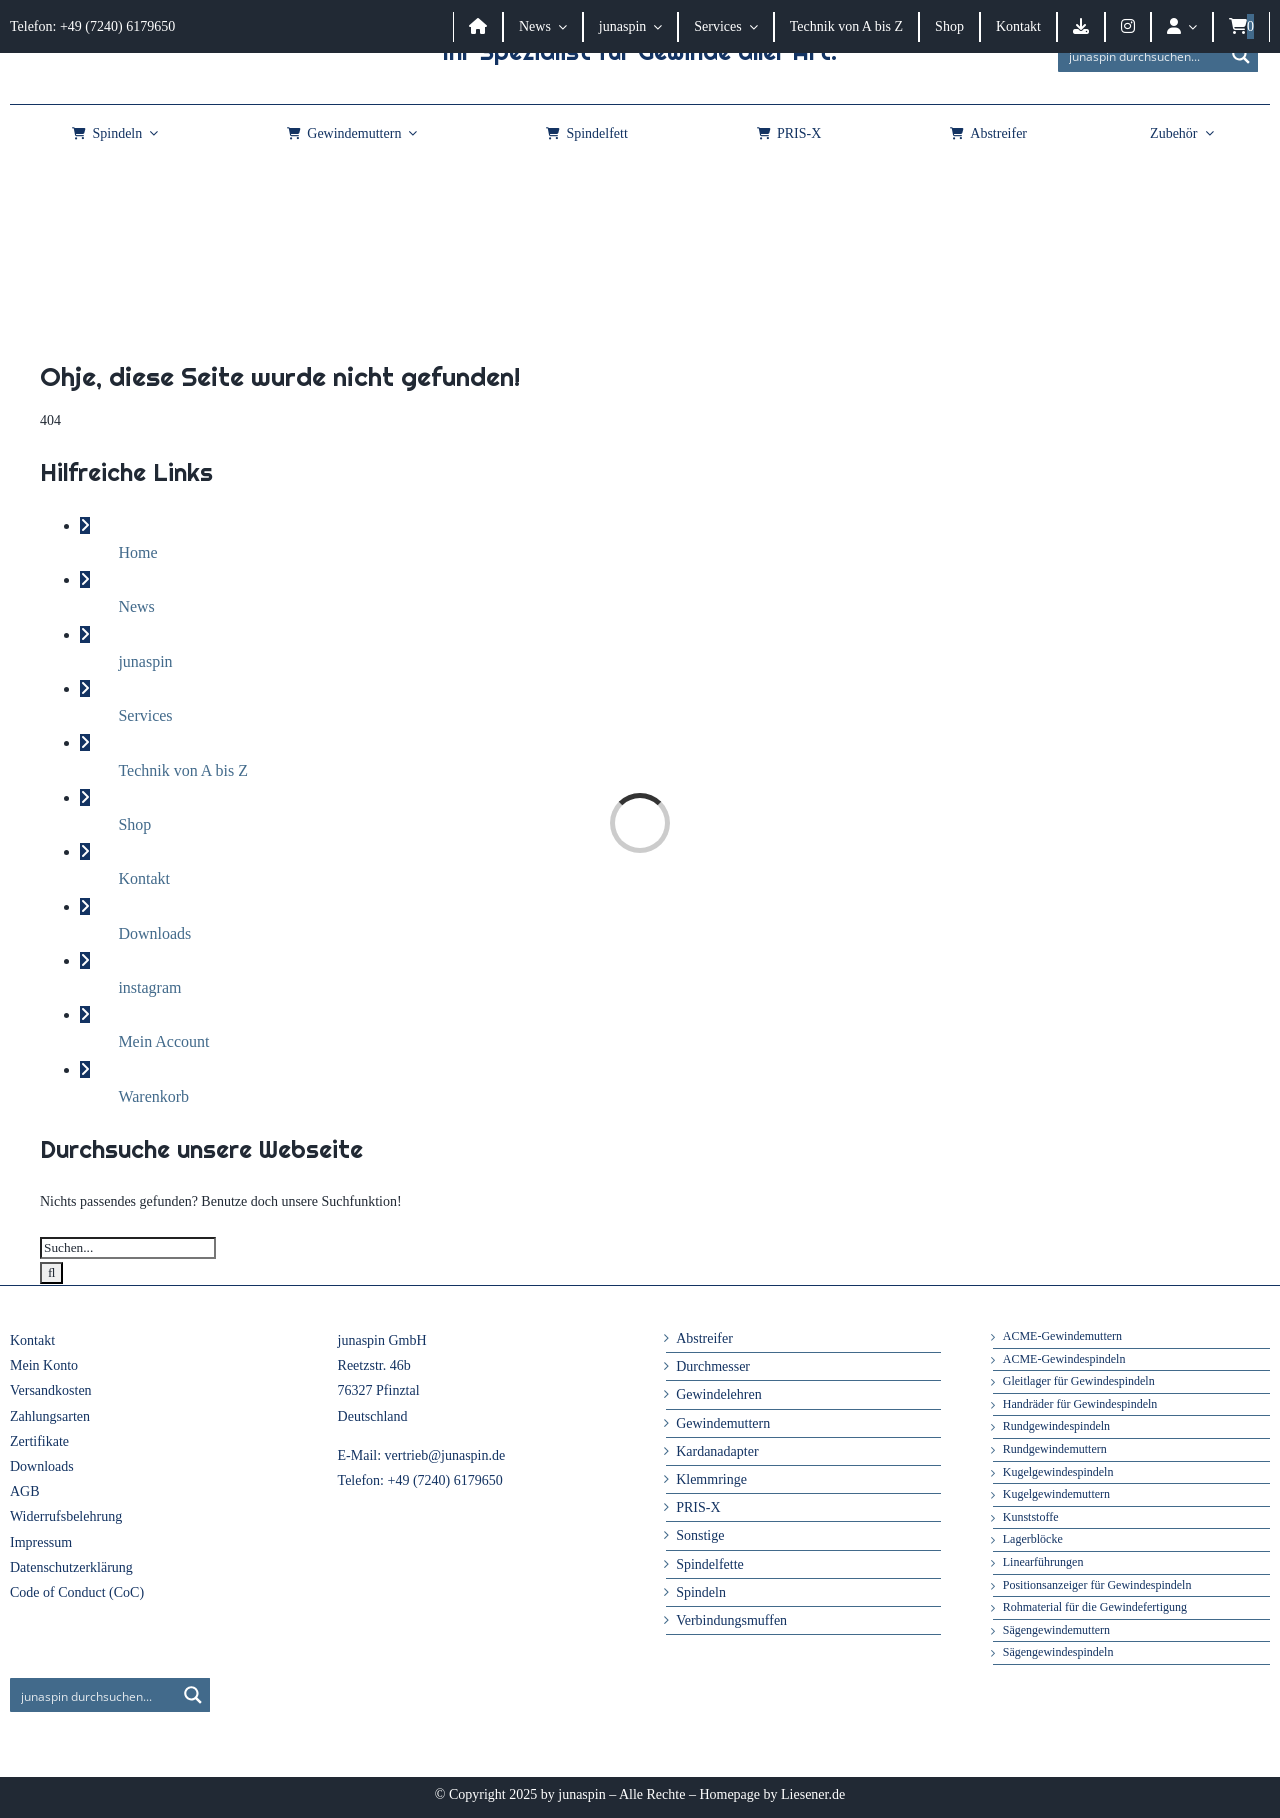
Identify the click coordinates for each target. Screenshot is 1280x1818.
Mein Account (163, 1041)
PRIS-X (698, 1507)
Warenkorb (153, 1096)
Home (137, 552)
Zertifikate (39, 1441)
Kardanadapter (717, 1451)
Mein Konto (44, 1365)
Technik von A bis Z (183, 770)
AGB (25, 1491)
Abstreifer (704, 1338)
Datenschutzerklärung (71, 1567)
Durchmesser (713, 1366)
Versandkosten (51, 1390)
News (136, 606)
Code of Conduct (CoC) (77, 1592)
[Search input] (1142, 55)
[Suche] (51, 1273)
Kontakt (144, 878)
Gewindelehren (719, 1394)
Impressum (41, 1542)
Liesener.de (813, 1794)
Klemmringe (711, 1479)
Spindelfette (710, 1564)
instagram (149, 987)
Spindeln (701, 1592)
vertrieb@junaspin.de (445, 1455)
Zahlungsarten (50, 1416)
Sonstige (700, 1535)
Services (145, 715)
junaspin (145, 661)
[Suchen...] (128, 1248)
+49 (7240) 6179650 (445, 1480)
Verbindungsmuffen (731, 1620)
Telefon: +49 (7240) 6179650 (92, 26)
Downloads (154, 933)
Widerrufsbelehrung (66, 1516)
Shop (134, 824)
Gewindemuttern (723, 1423)
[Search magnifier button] (1241, 55)
